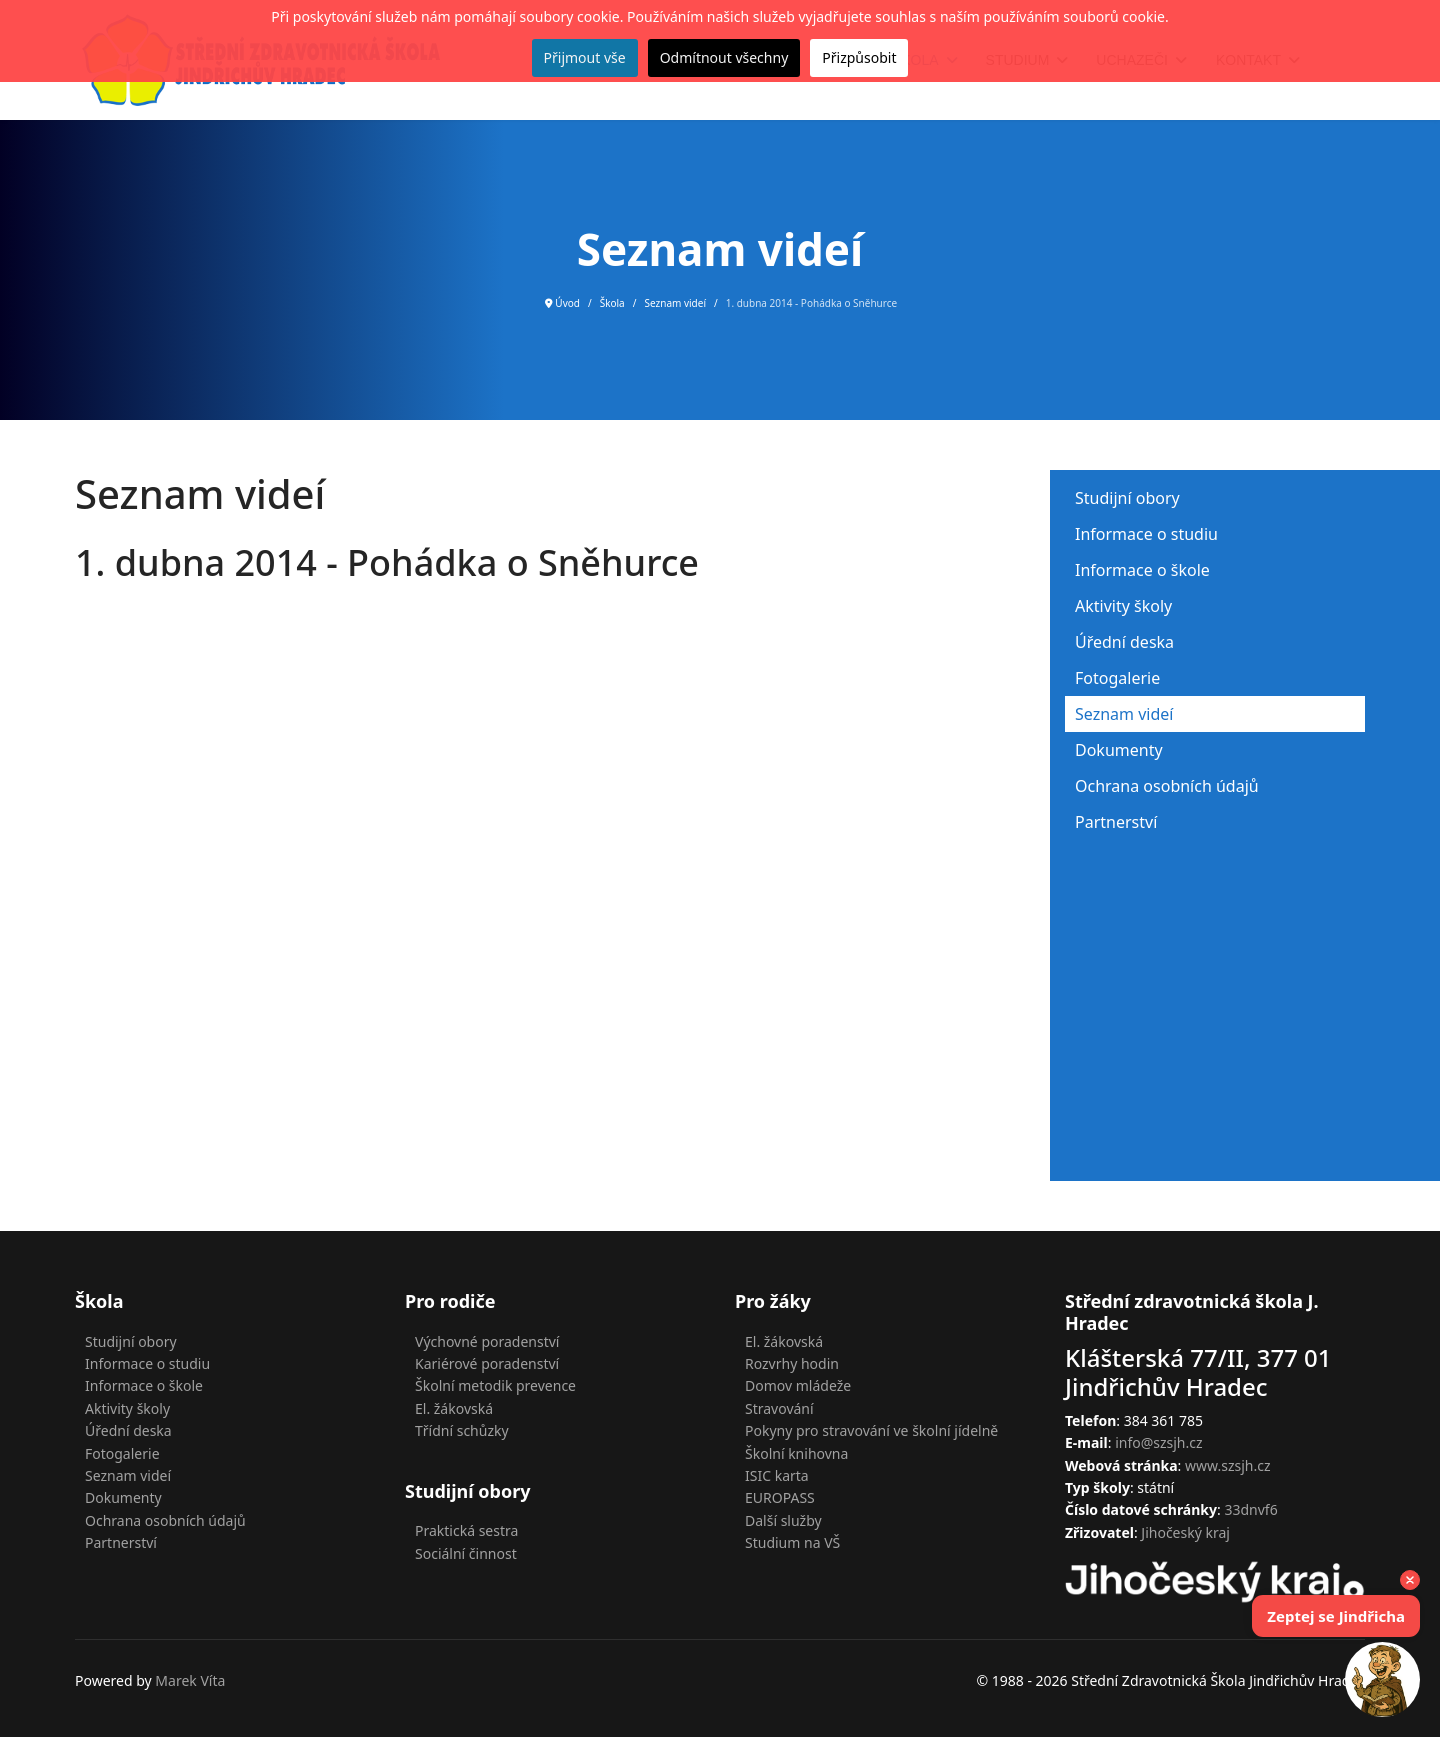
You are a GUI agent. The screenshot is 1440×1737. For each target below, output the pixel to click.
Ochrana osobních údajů (1167, 786)
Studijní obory (1127, 498)
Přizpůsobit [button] (859, 57)
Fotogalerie (1117, 678)
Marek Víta (190, 1680)
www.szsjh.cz (1228, 1465)
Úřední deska (1124, 642)
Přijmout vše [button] (585, 57)
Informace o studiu (1146, 534)
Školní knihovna (796, 1453)
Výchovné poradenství (487, 1341)
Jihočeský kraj (1185, 1532)
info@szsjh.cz (1158, 1442)
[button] (1382, 1679)
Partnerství (1116, 822)
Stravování (779, 1408)
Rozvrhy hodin (792, 1363)
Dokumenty (1119, 750)
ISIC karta (777, 1475)
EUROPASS (780, 1497)
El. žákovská (454, 1408)
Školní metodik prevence (495, 1385)
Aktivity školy (1123, 606)
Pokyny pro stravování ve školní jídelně (871, 1430)
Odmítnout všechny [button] (724, 57)
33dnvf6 (1250, 1509)
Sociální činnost (466, 1553)
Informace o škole (1142, 570)
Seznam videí (1124, 714)
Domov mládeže (798, 1385)
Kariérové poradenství (487, 1363)
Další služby (783, 1520)
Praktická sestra (466, 1530)
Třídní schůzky (462, 1430)
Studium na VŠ (792, 1542)
